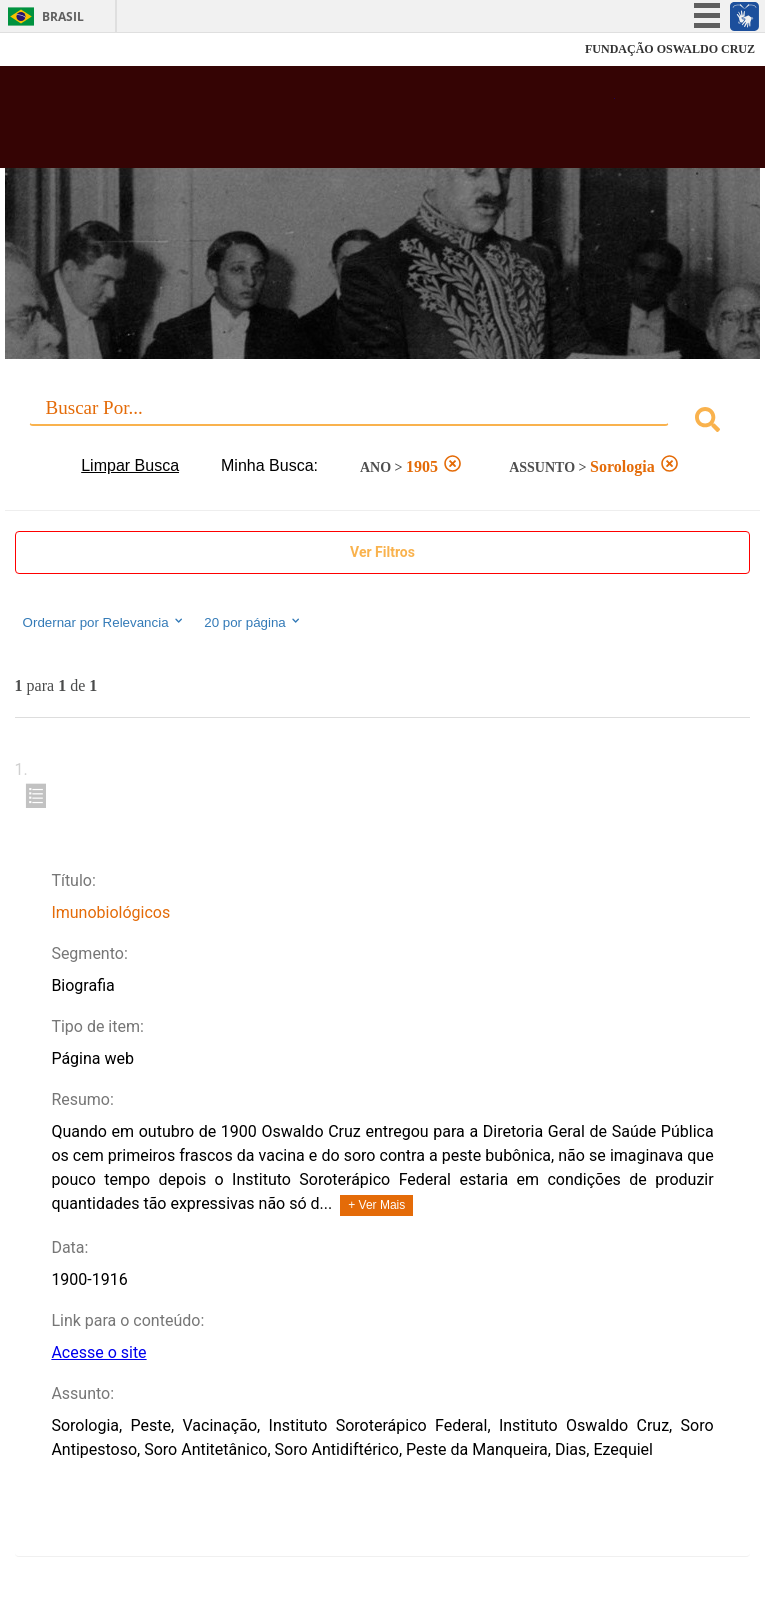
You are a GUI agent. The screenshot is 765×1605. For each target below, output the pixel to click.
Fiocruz (59, 49)
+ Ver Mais (376, 1205)
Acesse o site (98, 1352)
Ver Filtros (382, 552)
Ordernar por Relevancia (104, 622)
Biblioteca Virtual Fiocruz (316, 123)
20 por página (253, 622)
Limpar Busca (130, 465)
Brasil (63, 16)
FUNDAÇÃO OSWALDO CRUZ (670, 49)
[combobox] (383, 422)
